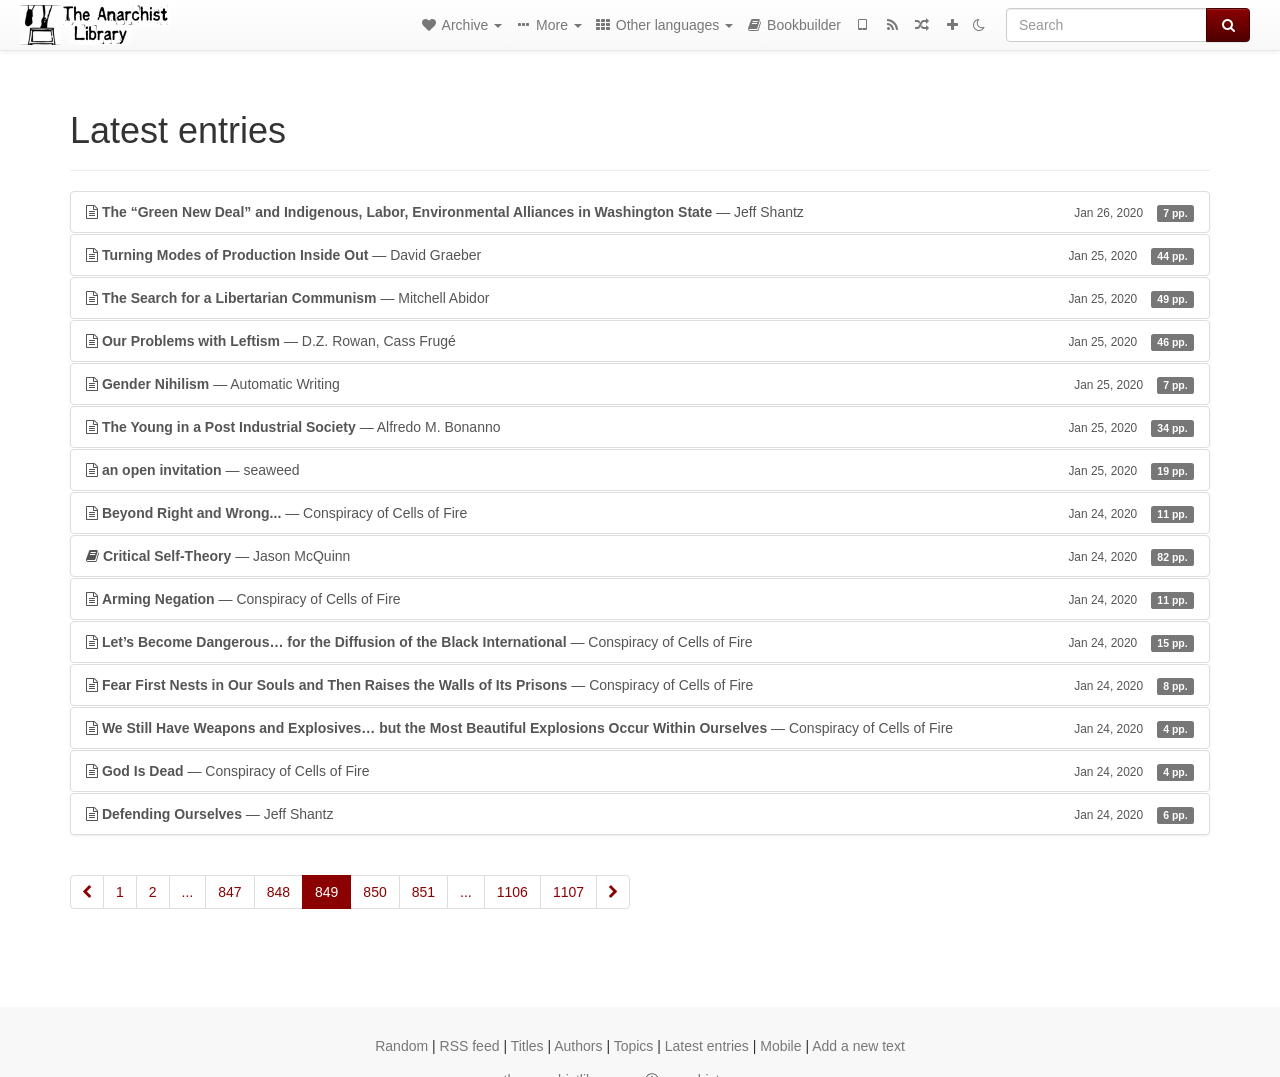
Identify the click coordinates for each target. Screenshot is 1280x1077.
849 (326, 892)
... (188, 892)
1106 (512, 892)
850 (374, 892)
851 (423, 892)
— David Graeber (640, 255)
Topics (634, 1046)
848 (278, 892)
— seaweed (640, 470)
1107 (568, 892)
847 (229, 892)
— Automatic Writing (640, 384)
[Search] (1106, 25)
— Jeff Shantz (640, 212)
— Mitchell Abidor (640, 298)
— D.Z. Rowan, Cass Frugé (640, 341)
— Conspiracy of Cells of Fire (640, 513)
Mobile (780, 1046)
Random (401, 1046)
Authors (578, 1046)
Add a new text (858, 1046)
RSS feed (470, 1046)
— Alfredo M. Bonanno (640, 427)
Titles (527, 1046)
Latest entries (707, 1046)
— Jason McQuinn (640, 556)
